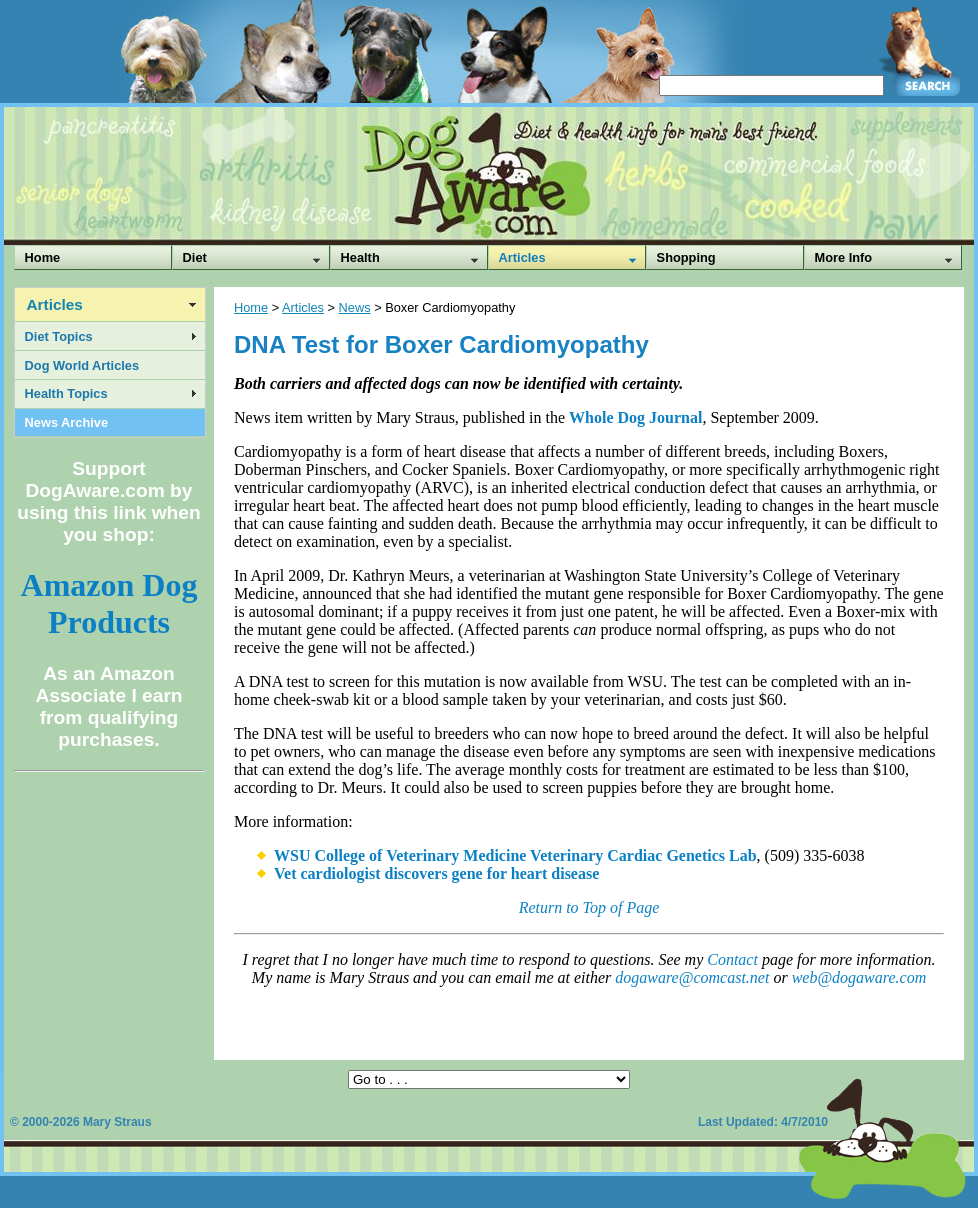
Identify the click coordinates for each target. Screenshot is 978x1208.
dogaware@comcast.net (692, 977)
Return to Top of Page (589, 907)
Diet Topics (59, 336)
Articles (522, 257)
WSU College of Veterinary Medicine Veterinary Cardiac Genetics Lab (515, 855)
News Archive (66, 422)
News (355, 307)
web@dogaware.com (859, 977)
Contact (732, 959)
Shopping (686, 257)
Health (360, 257)
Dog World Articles (82, 365)
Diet (195, 257)
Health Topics (66, 393)
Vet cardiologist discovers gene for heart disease (436, 873)
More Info (844, 257)
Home (43, 257)
